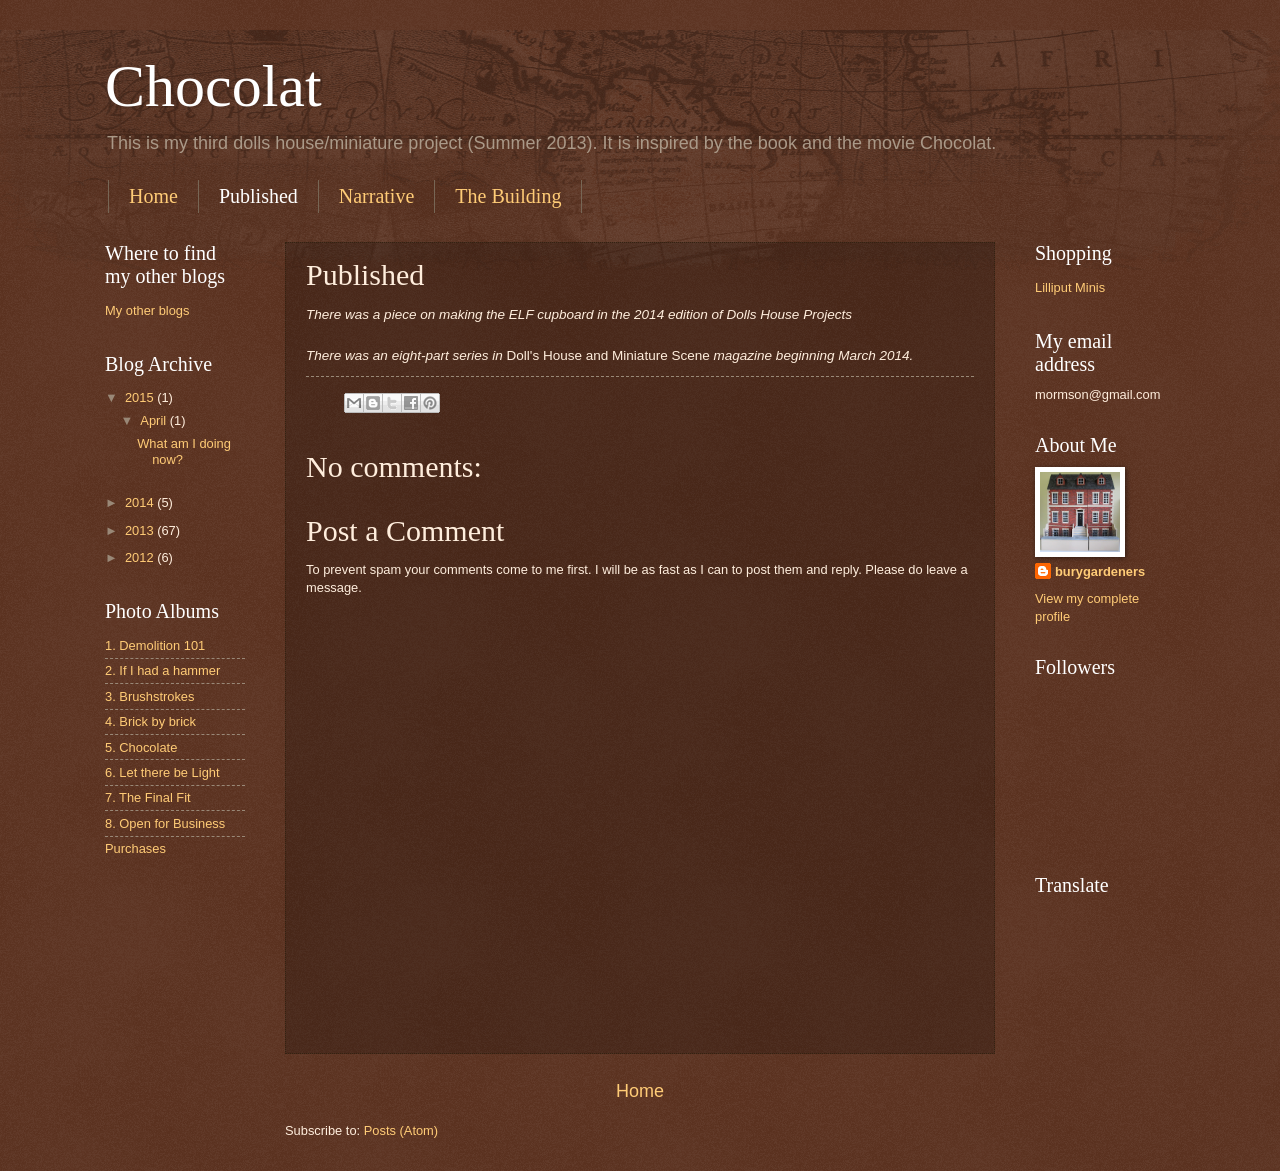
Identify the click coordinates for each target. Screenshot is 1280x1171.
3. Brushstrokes (149, 696)
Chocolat (213, 86)
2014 (141, 502)
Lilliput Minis (1070, 287)
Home (153, 196)
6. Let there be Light (162, 772)
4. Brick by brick (150, 721)
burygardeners (1100, 571)
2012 (141, 557)
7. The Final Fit (148, 797)
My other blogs (147, 310)
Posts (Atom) (401, 1130)
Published (258, 196)
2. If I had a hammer (162, 670)
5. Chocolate (141, 747)
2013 (141, 530)
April (154, 420)
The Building (508, 196)
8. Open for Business (165, 823)
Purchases (135, 848)
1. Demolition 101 (155, 645)
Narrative (377, 196)
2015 (141, 397)
